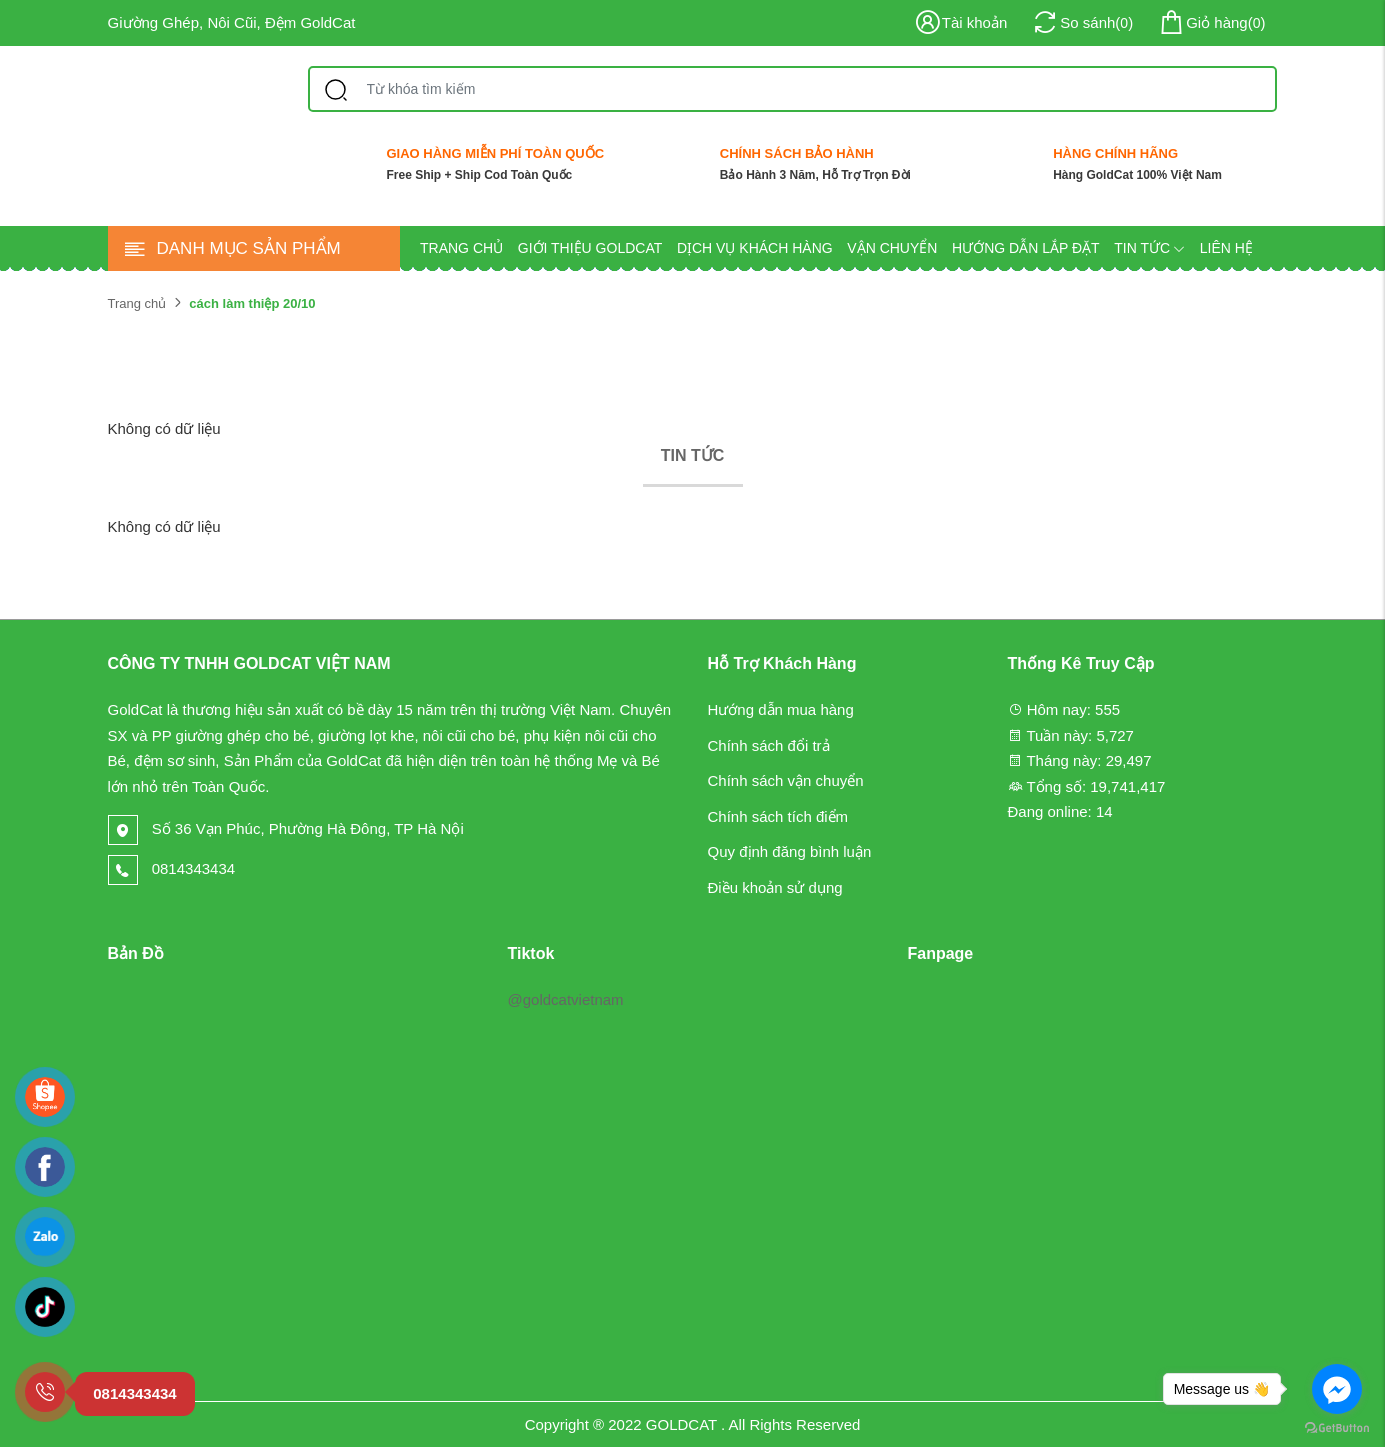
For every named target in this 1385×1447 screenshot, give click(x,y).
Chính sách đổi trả (769, 745)
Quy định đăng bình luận (790, 851)
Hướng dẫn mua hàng (781, 709)
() (1211, 23)
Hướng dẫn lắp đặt (1026, 248)
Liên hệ (1226, 248)
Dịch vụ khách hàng (755, 248)
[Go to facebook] (1337, 1389)
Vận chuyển (892, 248)
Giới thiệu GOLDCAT (590, 248)
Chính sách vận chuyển (786, 780)
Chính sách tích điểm (778, 816)
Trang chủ (461, 248)
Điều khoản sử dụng (775, 887)
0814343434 (172, 868)
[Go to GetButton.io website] (1337, 1427)
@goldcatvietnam (565, 999)
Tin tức (1149, 248)
